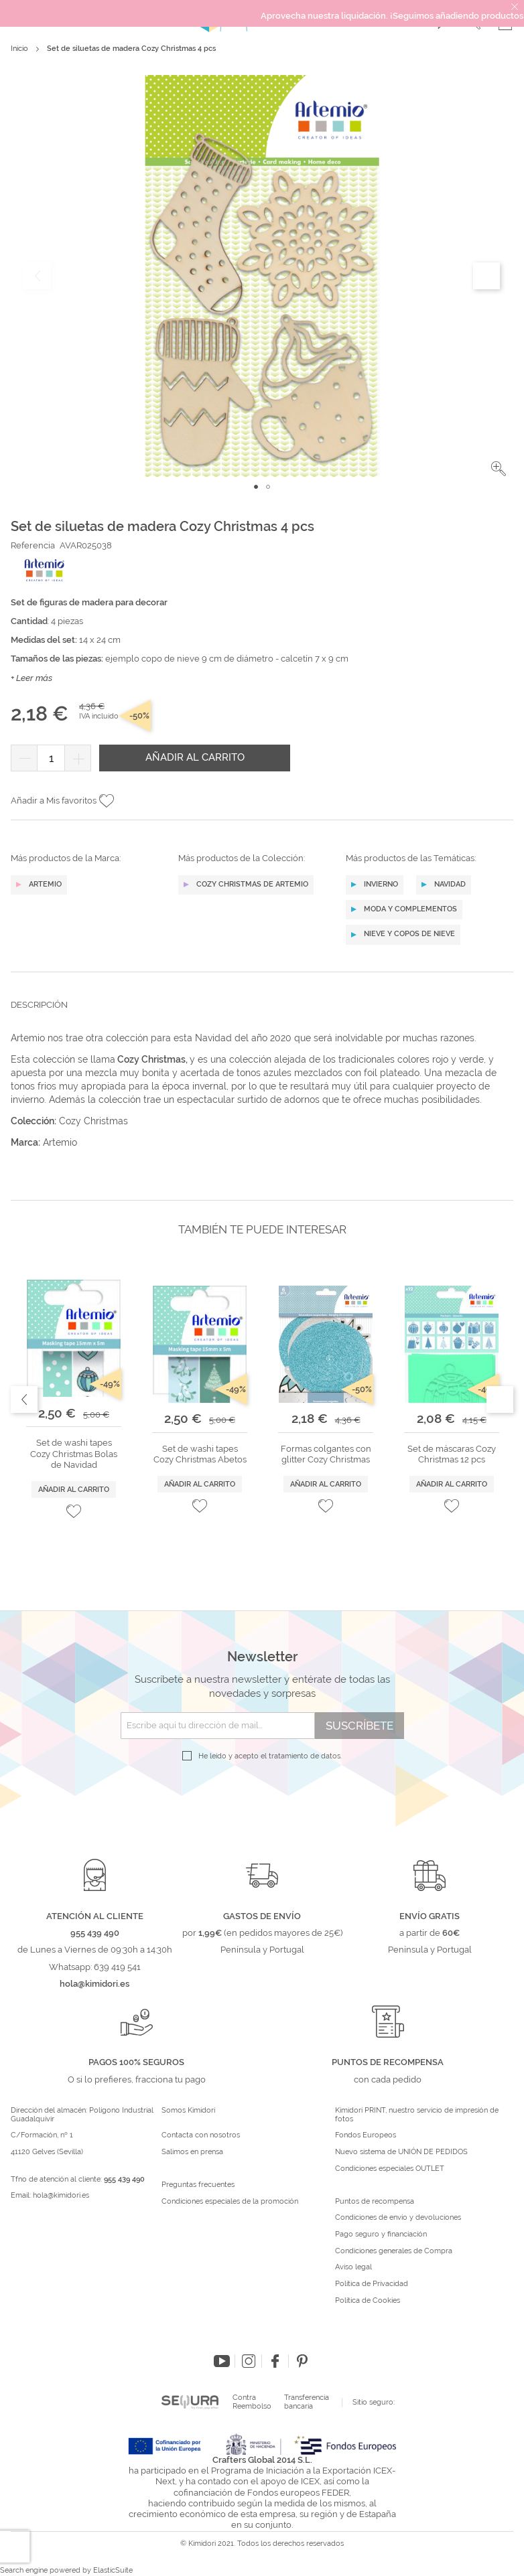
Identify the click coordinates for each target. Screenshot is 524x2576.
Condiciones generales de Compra (393, 2251)
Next (499, 1399)
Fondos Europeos (365, 2135)
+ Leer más (31, 678)
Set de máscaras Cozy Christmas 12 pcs (451, 1454)
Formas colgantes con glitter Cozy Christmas (326, 1454)
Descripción (39, 1005)
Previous (24, 1399)
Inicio (19, 48)
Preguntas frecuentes (198, 2185)
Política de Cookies (367, 2301)
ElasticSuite (113, 2570)
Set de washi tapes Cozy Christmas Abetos (200, 1454)
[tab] (262, 1015)
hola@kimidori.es (61, 2195)
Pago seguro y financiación (381, 2234)
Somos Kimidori (188, 2111)
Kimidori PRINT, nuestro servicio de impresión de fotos (417, 2115)
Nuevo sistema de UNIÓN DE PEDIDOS (401, 2152)
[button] (498, 469)
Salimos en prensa (192, 2152)
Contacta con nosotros (200, 2135)
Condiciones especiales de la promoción (230, 2202)
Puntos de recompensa (374, 2202)
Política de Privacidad (371, 2284)
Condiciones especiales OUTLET (389, 2169)
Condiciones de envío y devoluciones (398, 2218)
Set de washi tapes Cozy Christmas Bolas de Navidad (73, 1454)
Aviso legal (353, 2267)
